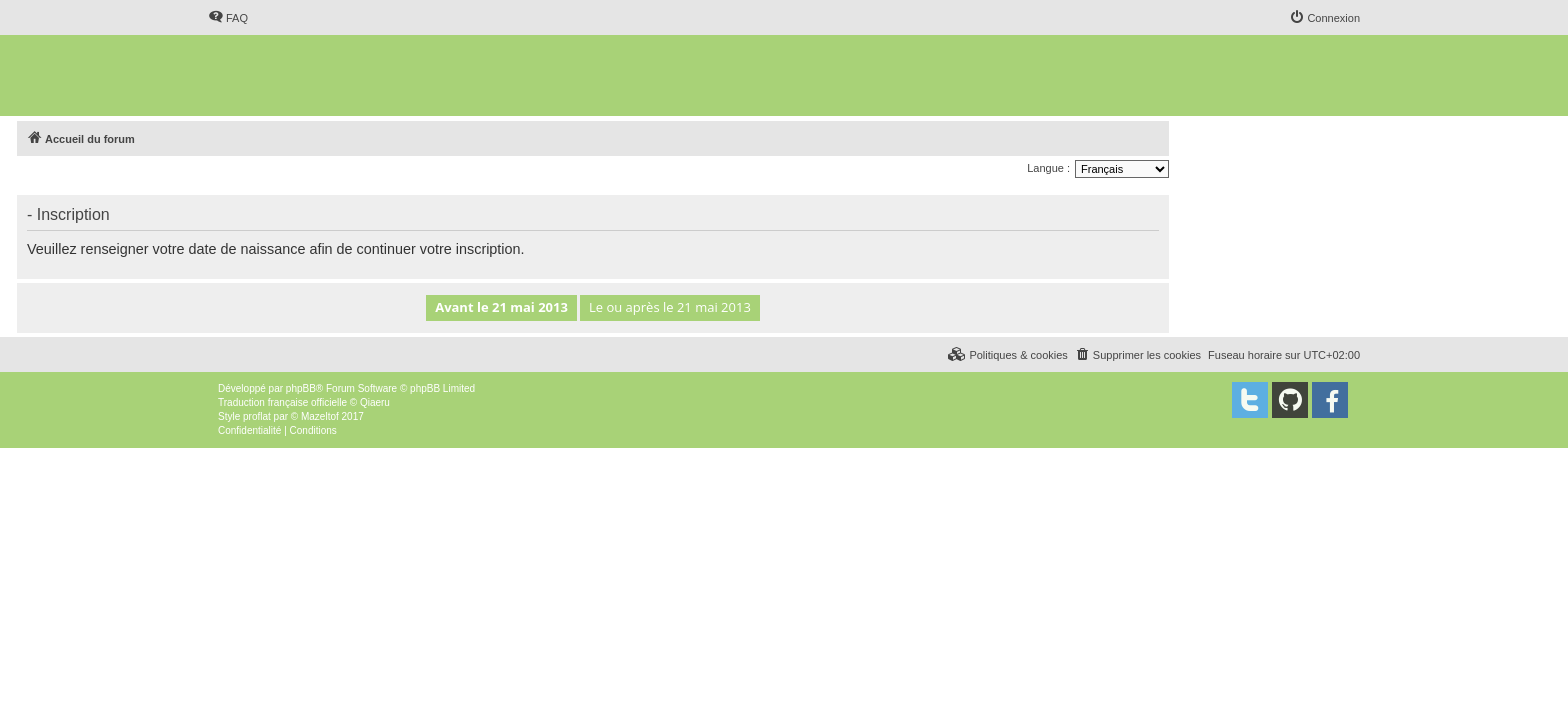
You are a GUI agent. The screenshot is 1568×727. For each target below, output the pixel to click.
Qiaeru (375, 402)
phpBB (301, 388)
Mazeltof (320, 416)
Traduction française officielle (282, 402)
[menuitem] (228, 18)
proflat (257, 416)
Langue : (1048, 168)
